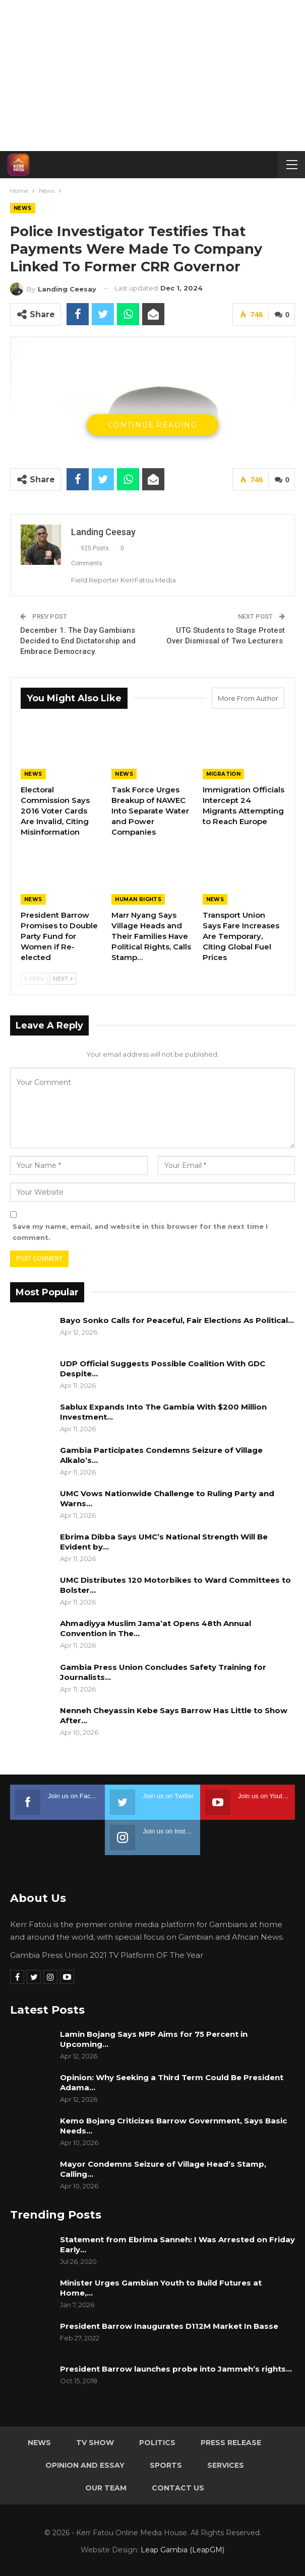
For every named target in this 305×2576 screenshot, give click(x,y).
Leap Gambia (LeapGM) (182, 2549)
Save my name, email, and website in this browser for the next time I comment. (140, 1231)
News (23, 208)
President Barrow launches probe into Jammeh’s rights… (176, 2369)
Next (63, 978)
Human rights (138, 899)
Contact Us (178, 2487)
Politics (157, 2442)
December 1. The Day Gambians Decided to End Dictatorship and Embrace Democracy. (78, 641)
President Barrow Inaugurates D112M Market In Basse (169, 2326)
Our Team (106, 2487)
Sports (166, 2465)
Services (225, 2465)
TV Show (95, 2442)
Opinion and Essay (85, 2465)
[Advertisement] (152, 75)
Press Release (231, 2442)
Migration (223, 774)
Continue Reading (152, 424)
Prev (34, 978)
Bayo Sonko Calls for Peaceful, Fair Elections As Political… (177, 1320)
